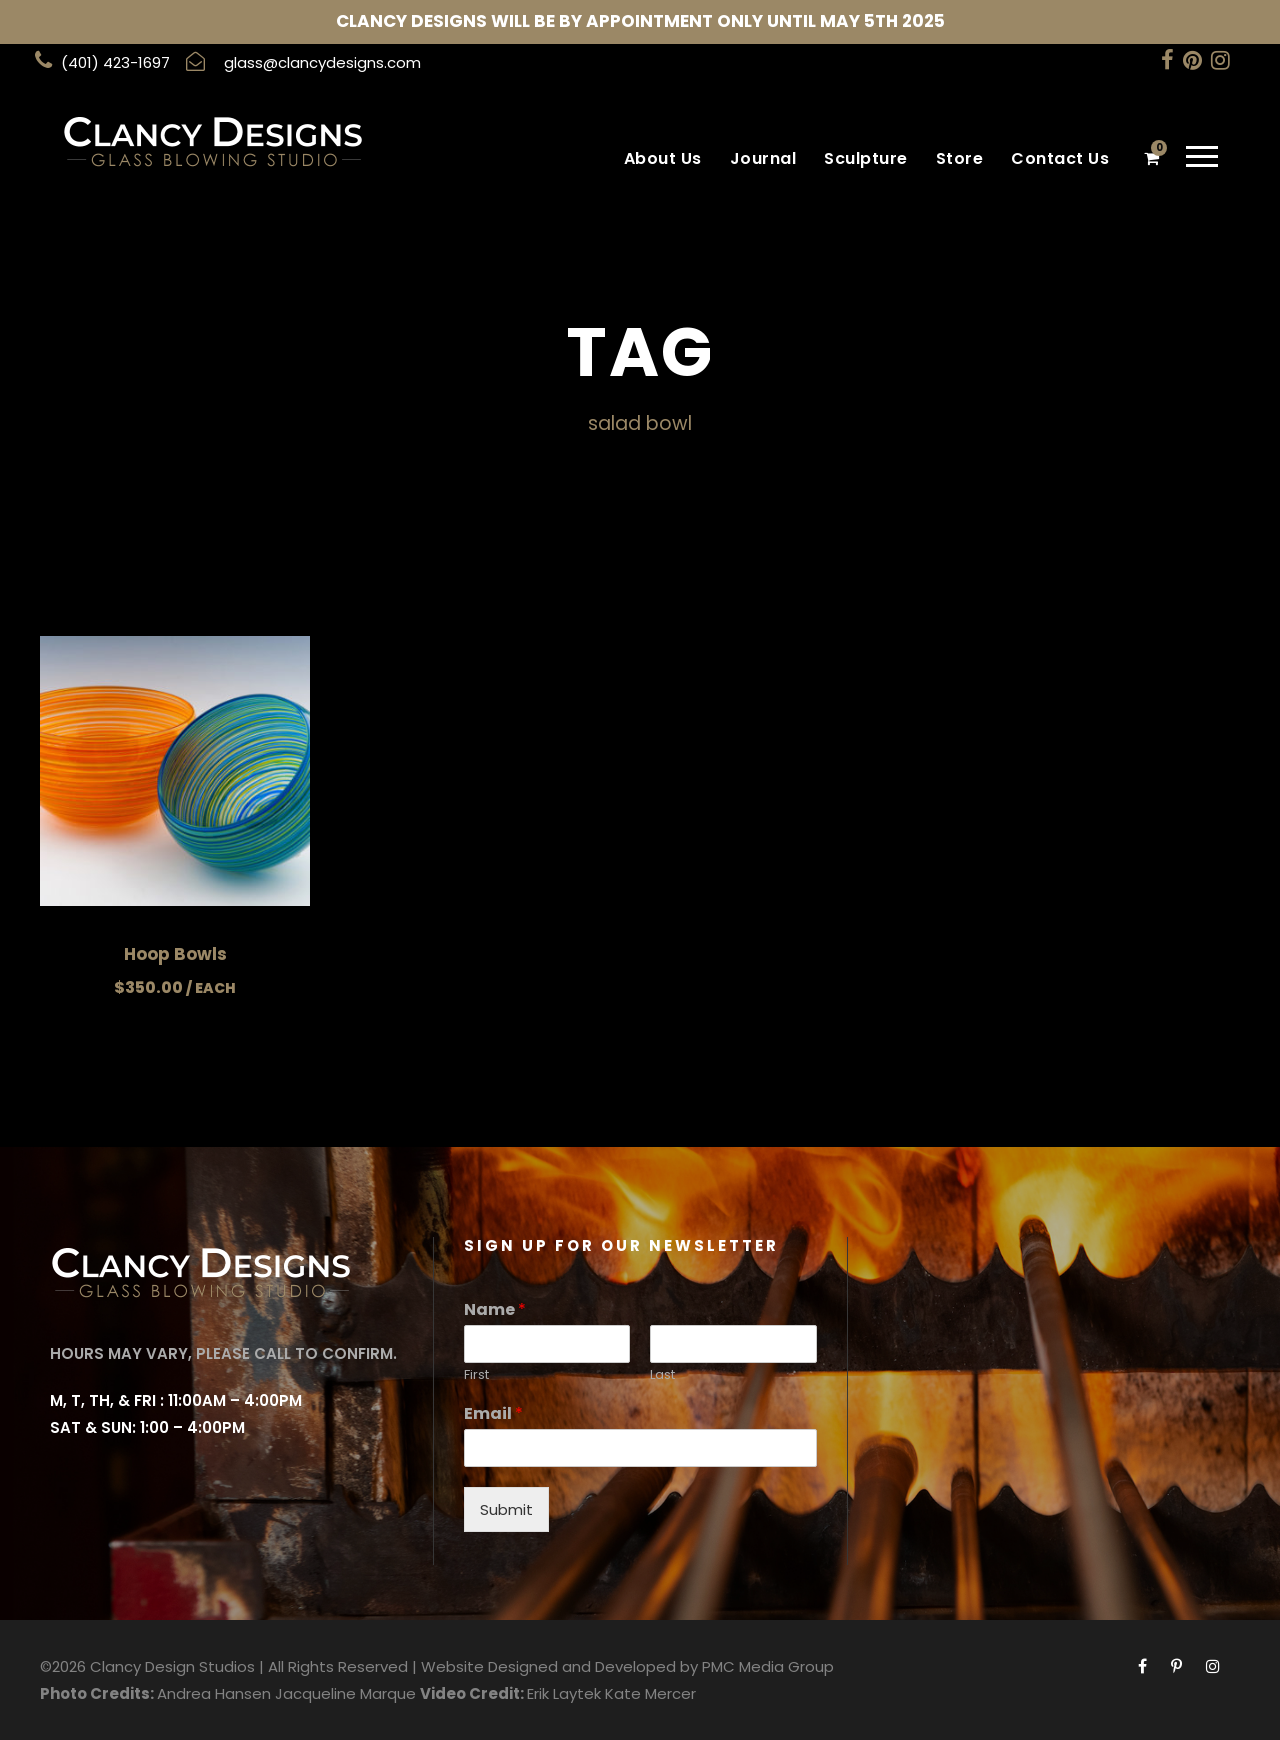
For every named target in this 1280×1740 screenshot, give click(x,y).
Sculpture (866, 158)
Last (662, 1375)
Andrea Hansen (214, 1693)
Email (493, 1414)
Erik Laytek (564, 1693)
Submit (506, 1509)
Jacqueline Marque (345, 1693)
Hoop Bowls (175, 954)
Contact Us (1060, 158)
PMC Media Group (768, 1666)
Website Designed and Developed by (559, 1666)
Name (495, 1310)
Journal (763, 158)
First (476, 1375)
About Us (663, 158)
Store (960, 158)
